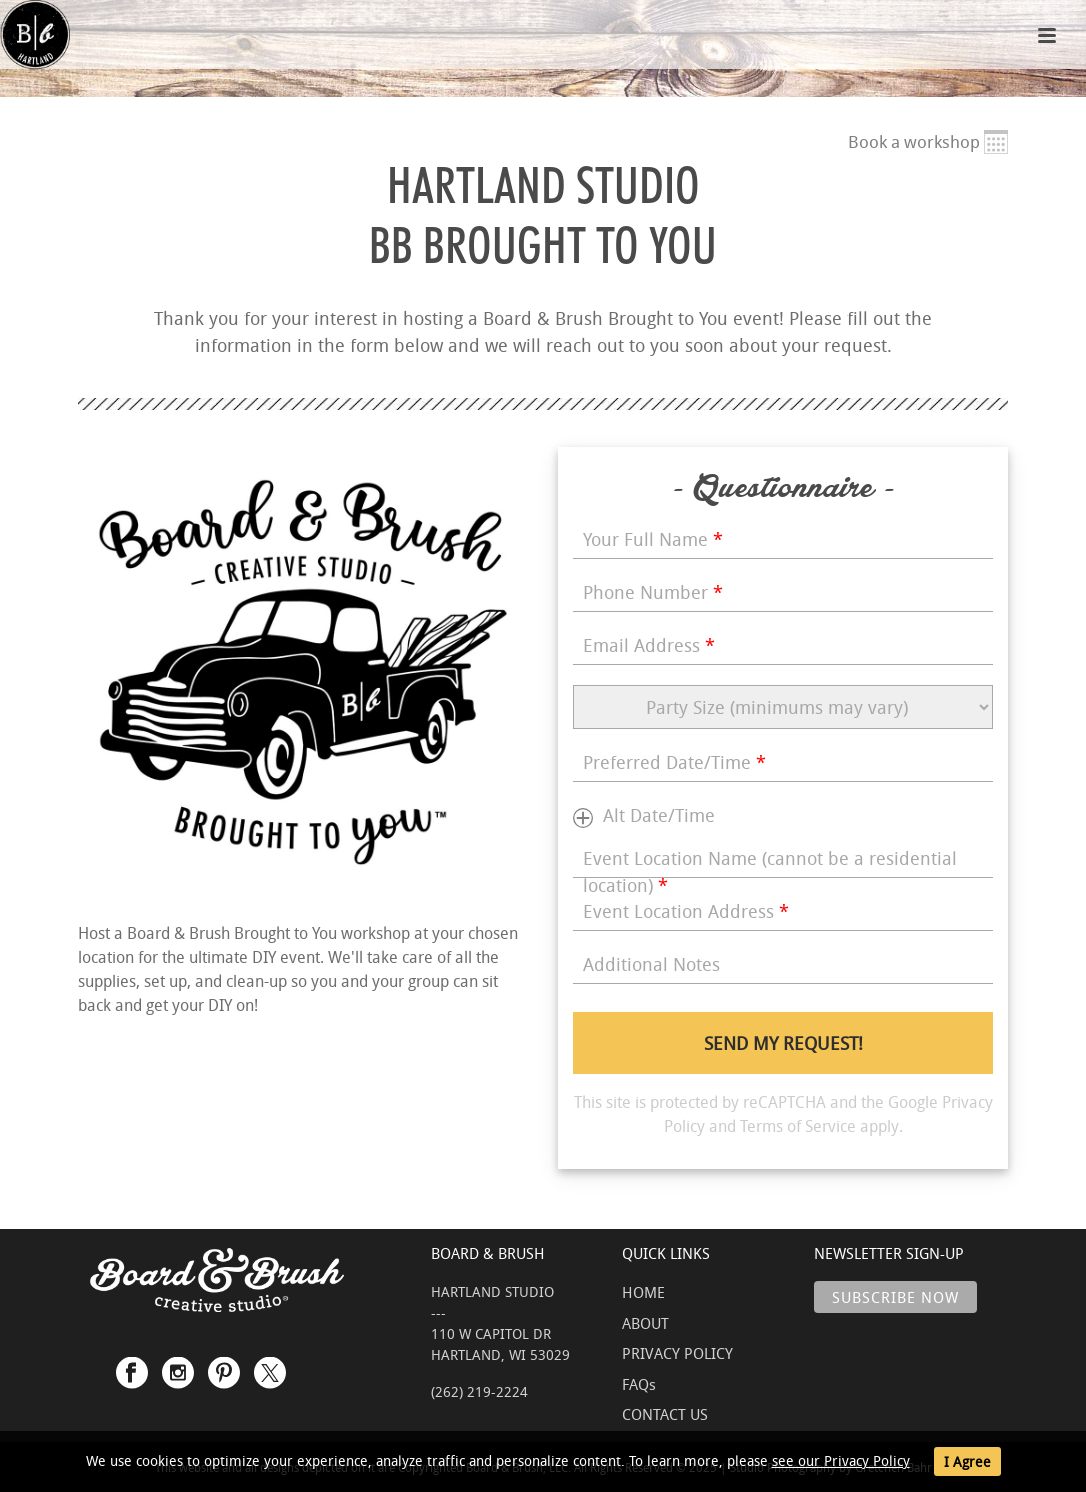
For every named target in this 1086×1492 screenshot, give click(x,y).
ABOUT (645, 1323)
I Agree (967, 1461)
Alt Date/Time (659, 815)
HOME (643, 1292)
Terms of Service (798, 1126)
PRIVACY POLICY (677, 1353)
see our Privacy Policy (841, 1460)
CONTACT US (665, 1414)
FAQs (639, 1384)
